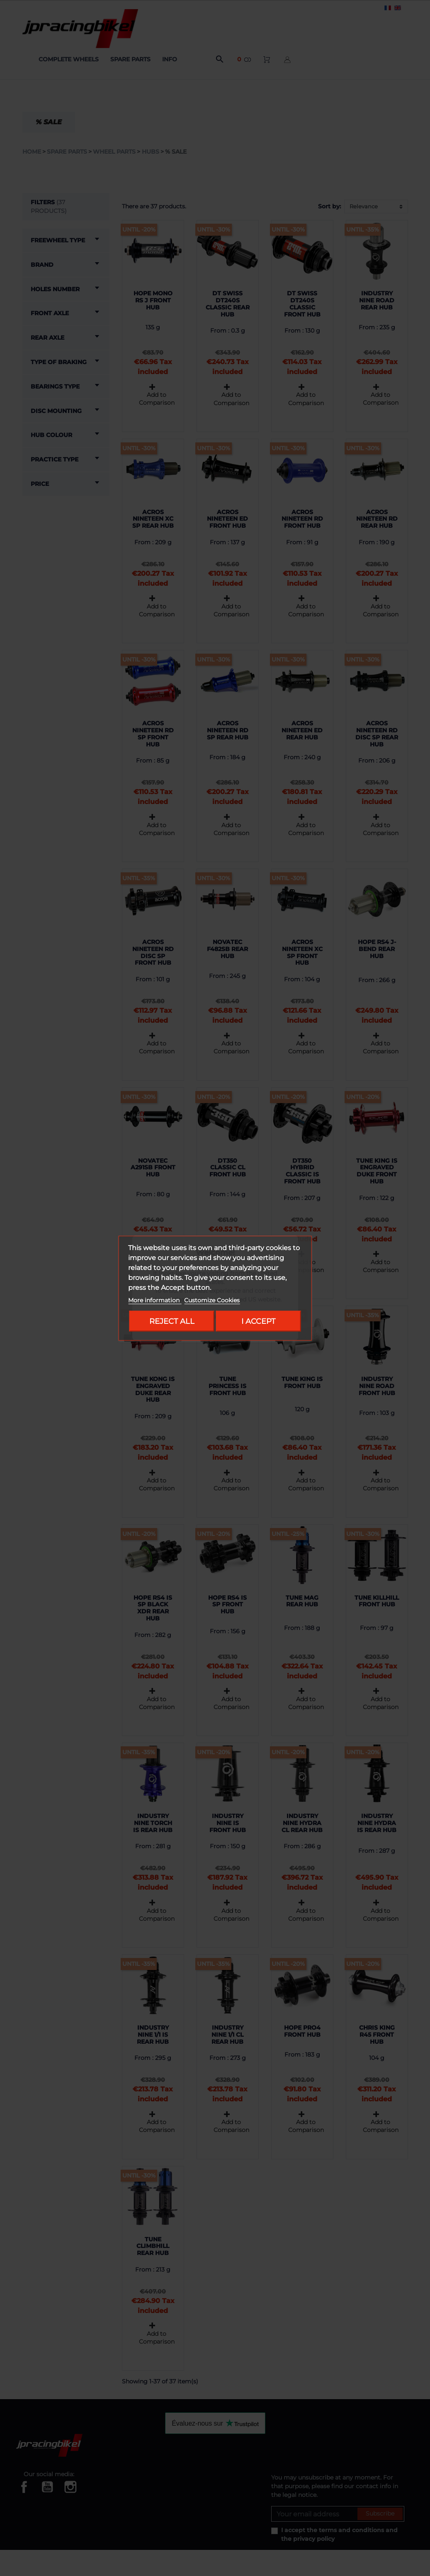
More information (154, 1300)
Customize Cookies (212, 1300)
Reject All (171, 1320)
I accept (258, 1320)
